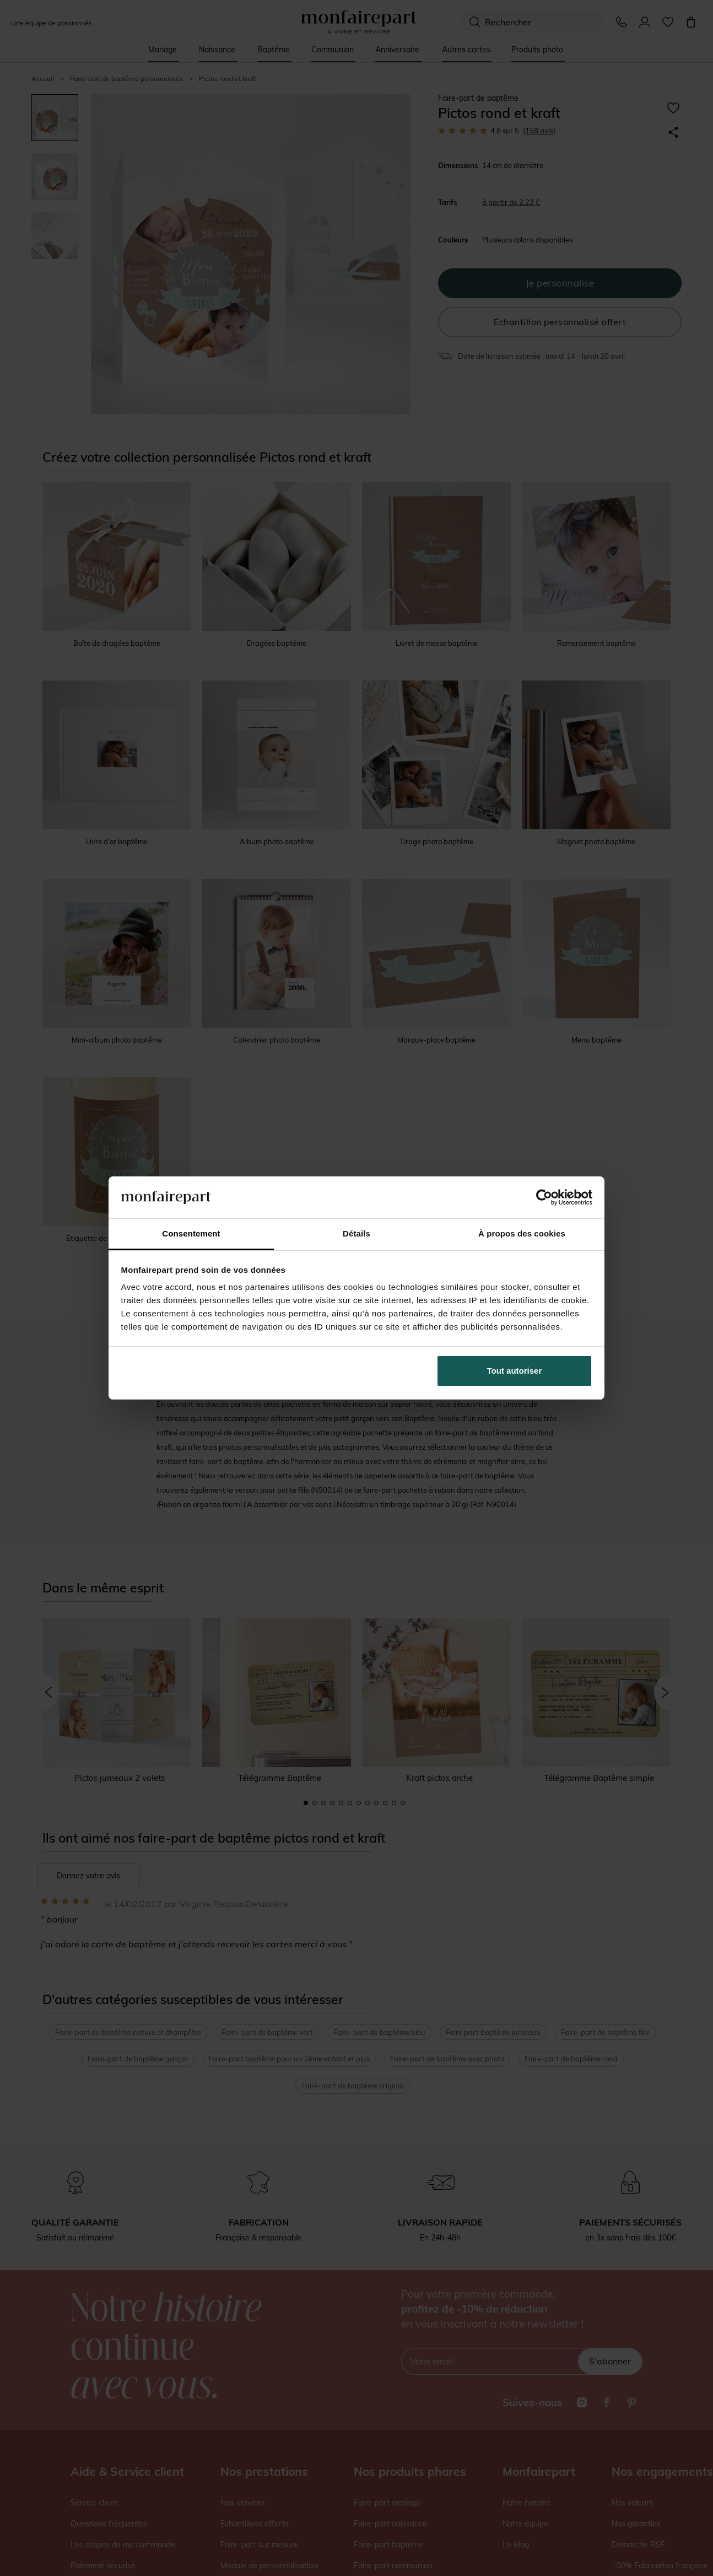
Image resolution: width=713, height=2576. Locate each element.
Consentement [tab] (191, 1233)
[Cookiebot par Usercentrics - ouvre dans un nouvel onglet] (544, 1197)
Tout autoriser (514, 1370)
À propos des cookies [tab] (521, 1233)
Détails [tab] (356, 1233)
